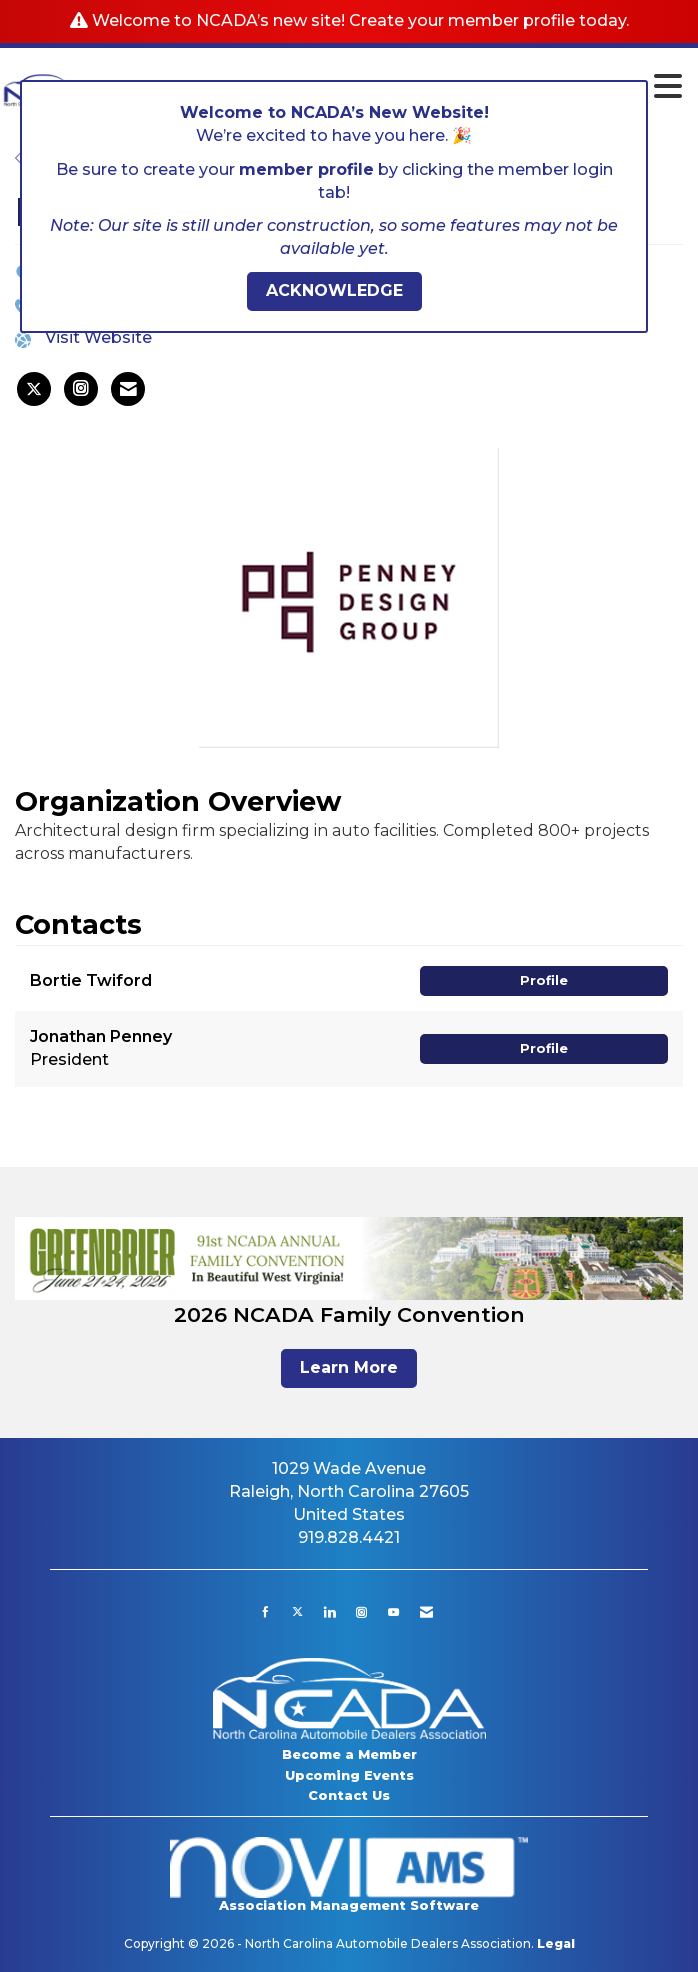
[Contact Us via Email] (426, 1612)
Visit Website (98, 337)
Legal (556, 1943)
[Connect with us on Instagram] (361, 1612)
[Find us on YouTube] (393, 1612)
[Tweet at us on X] (297, 1612)
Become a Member (349, 1754)
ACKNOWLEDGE (334, 290)
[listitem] (34, 389)
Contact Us (349, 1795)
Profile (544, 980)
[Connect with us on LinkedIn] (329, 1612)
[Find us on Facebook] (265, 1612)
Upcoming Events (349, 1775)
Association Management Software (349, 1875)
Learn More (349, 1367)
